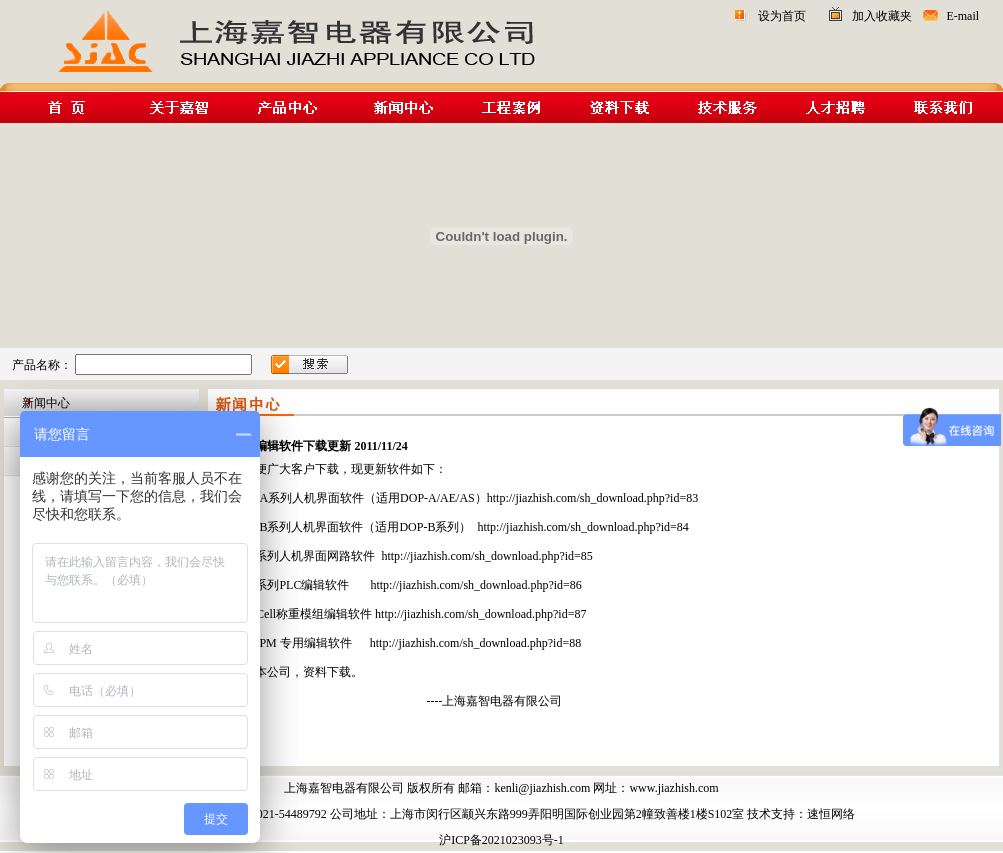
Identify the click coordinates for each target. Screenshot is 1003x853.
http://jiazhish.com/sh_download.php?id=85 (486, 556)
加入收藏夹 (882, 16)
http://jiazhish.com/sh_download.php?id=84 (582, 527)
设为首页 (782, 16)
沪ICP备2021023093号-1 (501, 840)
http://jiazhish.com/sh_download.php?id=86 (475, 585)
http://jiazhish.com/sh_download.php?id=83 (592, 498)
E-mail (962, 16)
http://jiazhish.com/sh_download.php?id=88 (475, 643)
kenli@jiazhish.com (542, 788)
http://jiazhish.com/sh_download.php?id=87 (480, 614)
